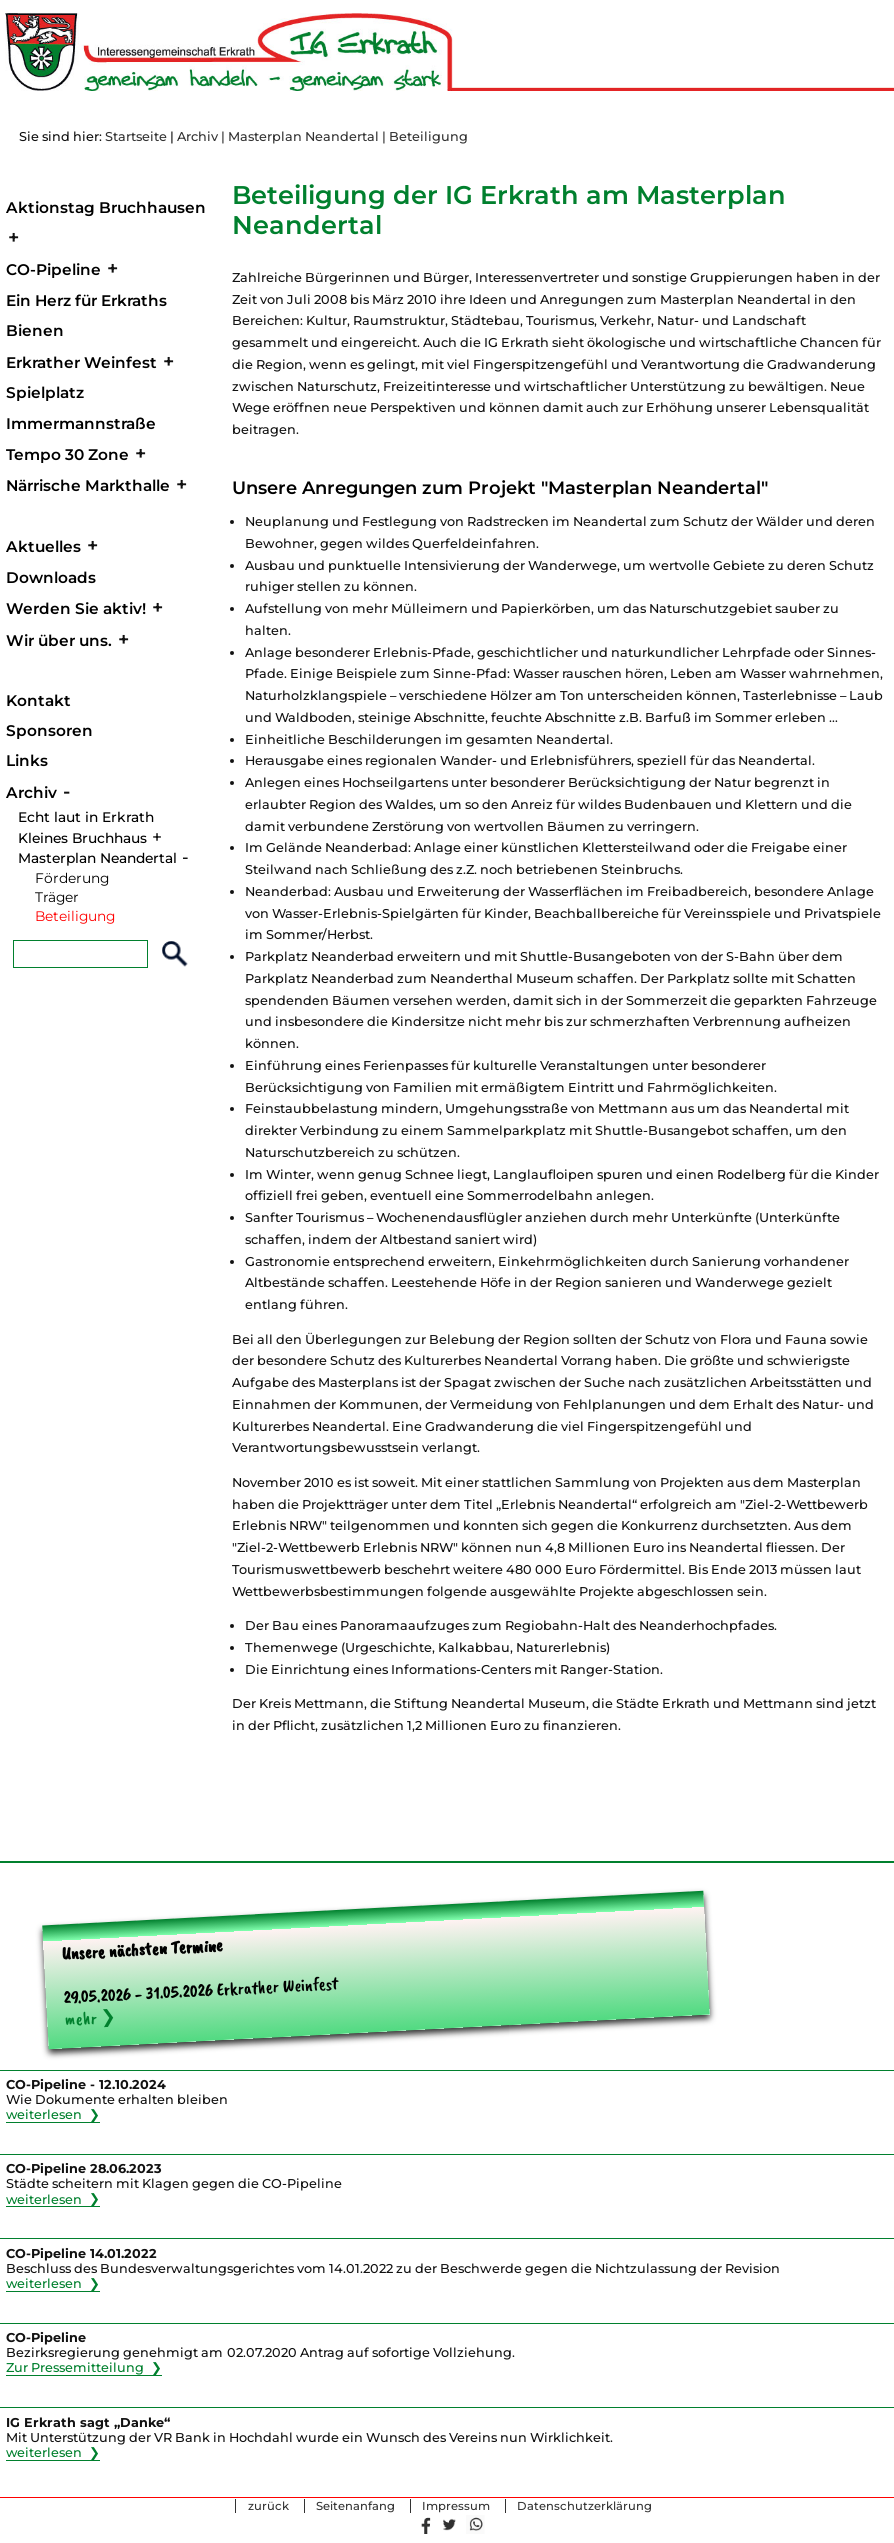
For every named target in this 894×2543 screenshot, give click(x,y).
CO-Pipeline (53, 269)
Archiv (197, 136)
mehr (80, 2018)
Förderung (72, 878)
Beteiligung (75, 916)
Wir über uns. (59, 640)
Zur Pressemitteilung (75, 2367)
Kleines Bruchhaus (82, 838)
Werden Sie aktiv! (76, 608)
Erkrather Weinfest (81, 362)
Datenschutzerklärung (584, 2506)
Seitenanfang (355, 2506)
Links (27, 760)
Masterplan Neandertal (97, 858)
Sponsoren (49, 730)
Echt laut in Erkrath (86, 817)
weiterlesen (44, 2114)
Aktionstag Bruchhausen (106, 207)
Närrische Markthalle (88, 485)
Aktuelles (43, 546)
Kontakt (38, 700)
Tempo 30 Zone (67, 454)
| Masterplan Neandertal (300, 136)
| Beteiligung (425, 136)
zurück (268, 2506)
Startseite (136, 136)
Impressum (456, 2506)
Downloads (51, 577)
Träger (57, 897)
